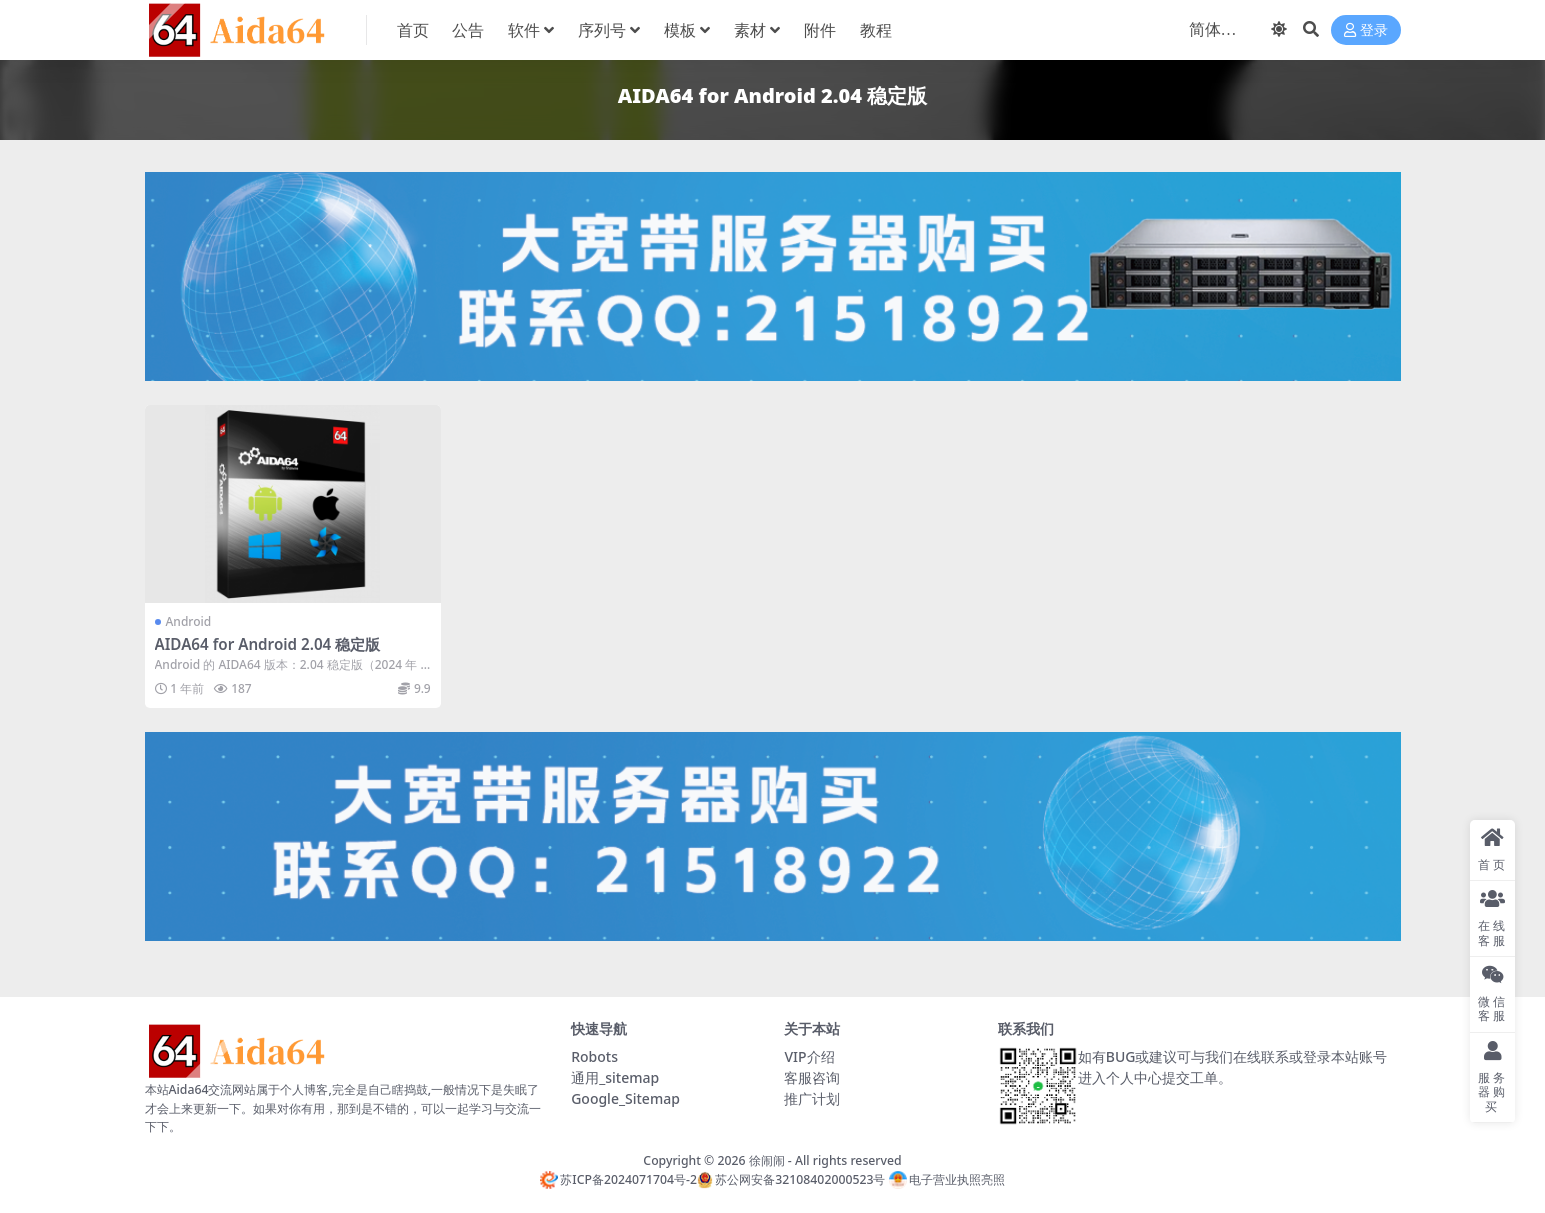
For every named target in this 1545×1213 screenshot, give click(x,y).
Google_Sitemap (625, 1098)
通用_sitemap (615, 1077)
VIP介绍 (809, 1056)
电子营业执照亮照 (947, 1179)
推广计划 (812, 1098)
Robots (594, 1056)
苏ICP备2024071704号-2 (618, 1179)
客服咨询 (812, 1077)
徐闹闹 (767, 1160)
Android (189, 621)
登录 (1366, 30)
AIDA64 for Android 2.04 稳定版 (268, 644)
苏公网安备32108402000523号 (791, 1179)
